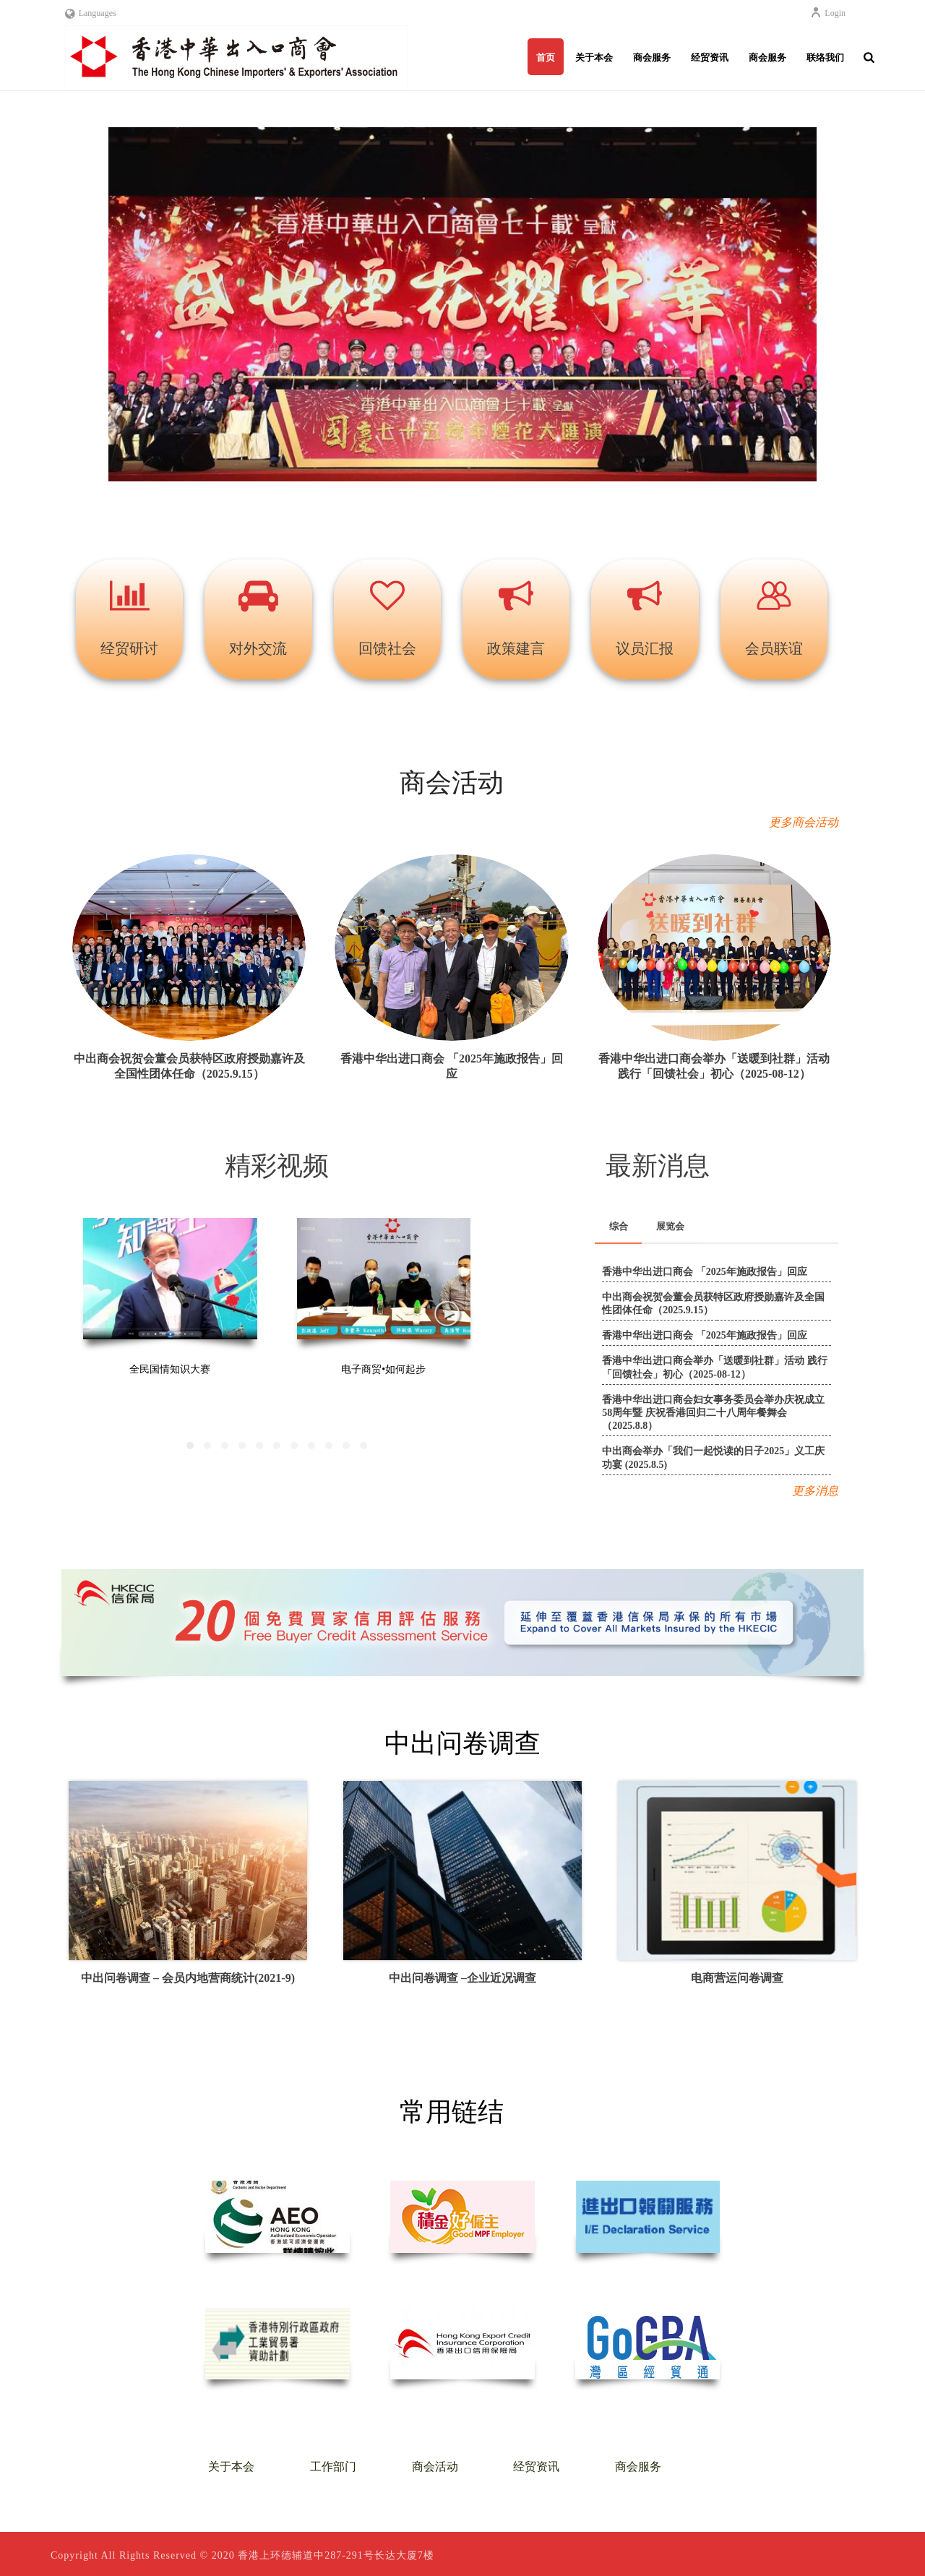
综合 (618, 1226)
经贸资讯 (709, 57)
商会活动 (435, 2466)
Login (828, 13)
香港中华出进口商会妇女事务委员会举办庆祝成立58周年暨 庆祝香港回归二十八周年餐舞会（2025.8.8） (713, 1412)
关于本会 (594, 57)
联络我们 (825, 57)
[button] (462, 304)
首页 (545, 57)
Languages (90, 13)
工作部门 (333, 2466)
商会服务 (652, 57)
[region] (462, 314)
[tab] (618, 1227)
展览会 (670, 1226)
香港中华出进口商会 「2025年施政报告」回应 (704, 1271)
